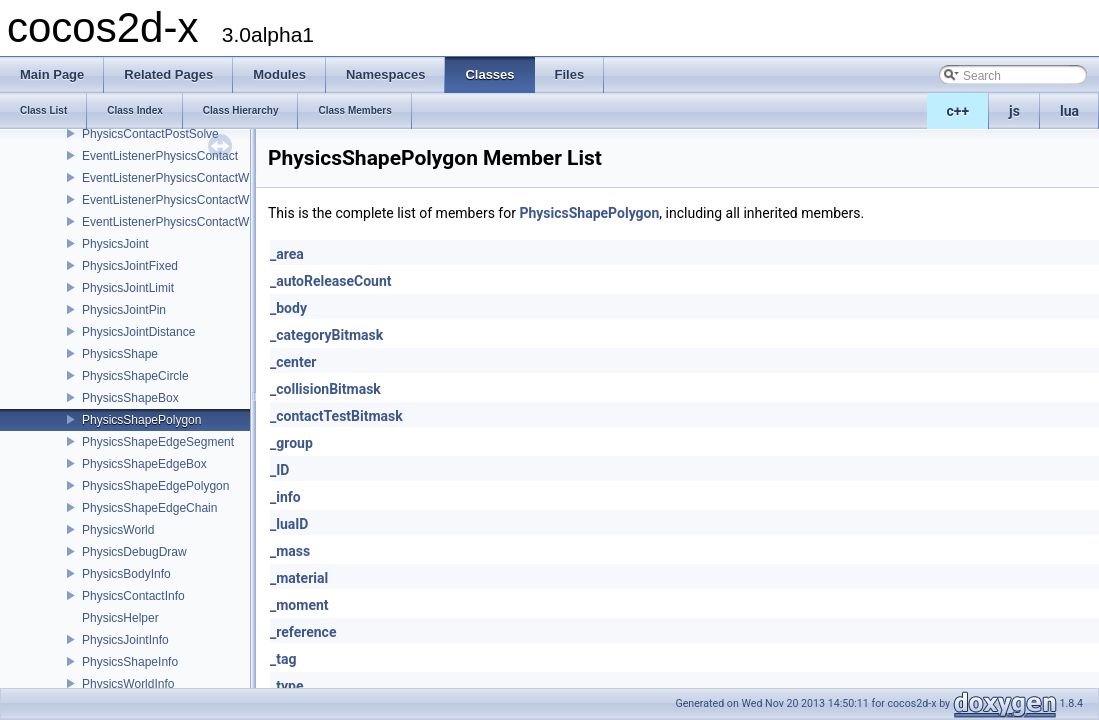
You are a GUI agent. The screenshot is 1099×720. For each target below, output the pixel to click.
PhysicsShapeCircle (135, 376)
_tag (283, 659)
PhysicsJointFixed (130, 266)
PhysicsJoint (115, 244)
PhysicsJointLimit (128, 288)
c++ (958, 111)
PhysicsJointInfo (125, 640)
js (1014, 111)
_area (287, 254)
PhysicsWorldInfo (128, 684)
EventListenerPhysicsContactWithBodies (190, 178)
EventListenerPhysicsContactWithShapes (192, 200)
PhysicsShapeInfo (130, 662)
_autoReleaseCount (331, 281)
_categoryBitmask (326, 335)
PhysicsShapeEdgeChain (149, 508)
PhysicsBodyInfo (126, 574)
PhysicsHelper (120, 618)
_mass (290, 551)
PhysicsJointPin (124, 310)
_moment (299, 605)
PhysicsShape (120, 354)
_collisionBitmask (325, 389)
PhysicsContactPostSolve (150, 134)
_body (288, 308)
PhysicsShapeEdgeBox (144, 464)
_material (299, 578)
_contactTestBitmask (336, 416)
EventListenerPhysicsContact (160, 156)
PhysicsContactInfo (133, 596)
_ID (279, 470)
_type (286, 686)
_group (291, 443)
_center (293, 362)
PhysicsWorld (118, 530)
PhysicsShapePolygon (141, 420)
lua (1069, 111)
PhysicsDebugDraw (134, 552)
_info (285, 497)
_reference (303, 632)
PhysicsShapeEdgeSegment (158, 442)
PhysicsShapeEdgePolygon (155, 486)
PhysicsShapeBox (130, 398)
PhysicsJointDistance (138, 332)
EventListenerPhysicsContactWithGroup (188, 222)
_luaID (289, 524)
